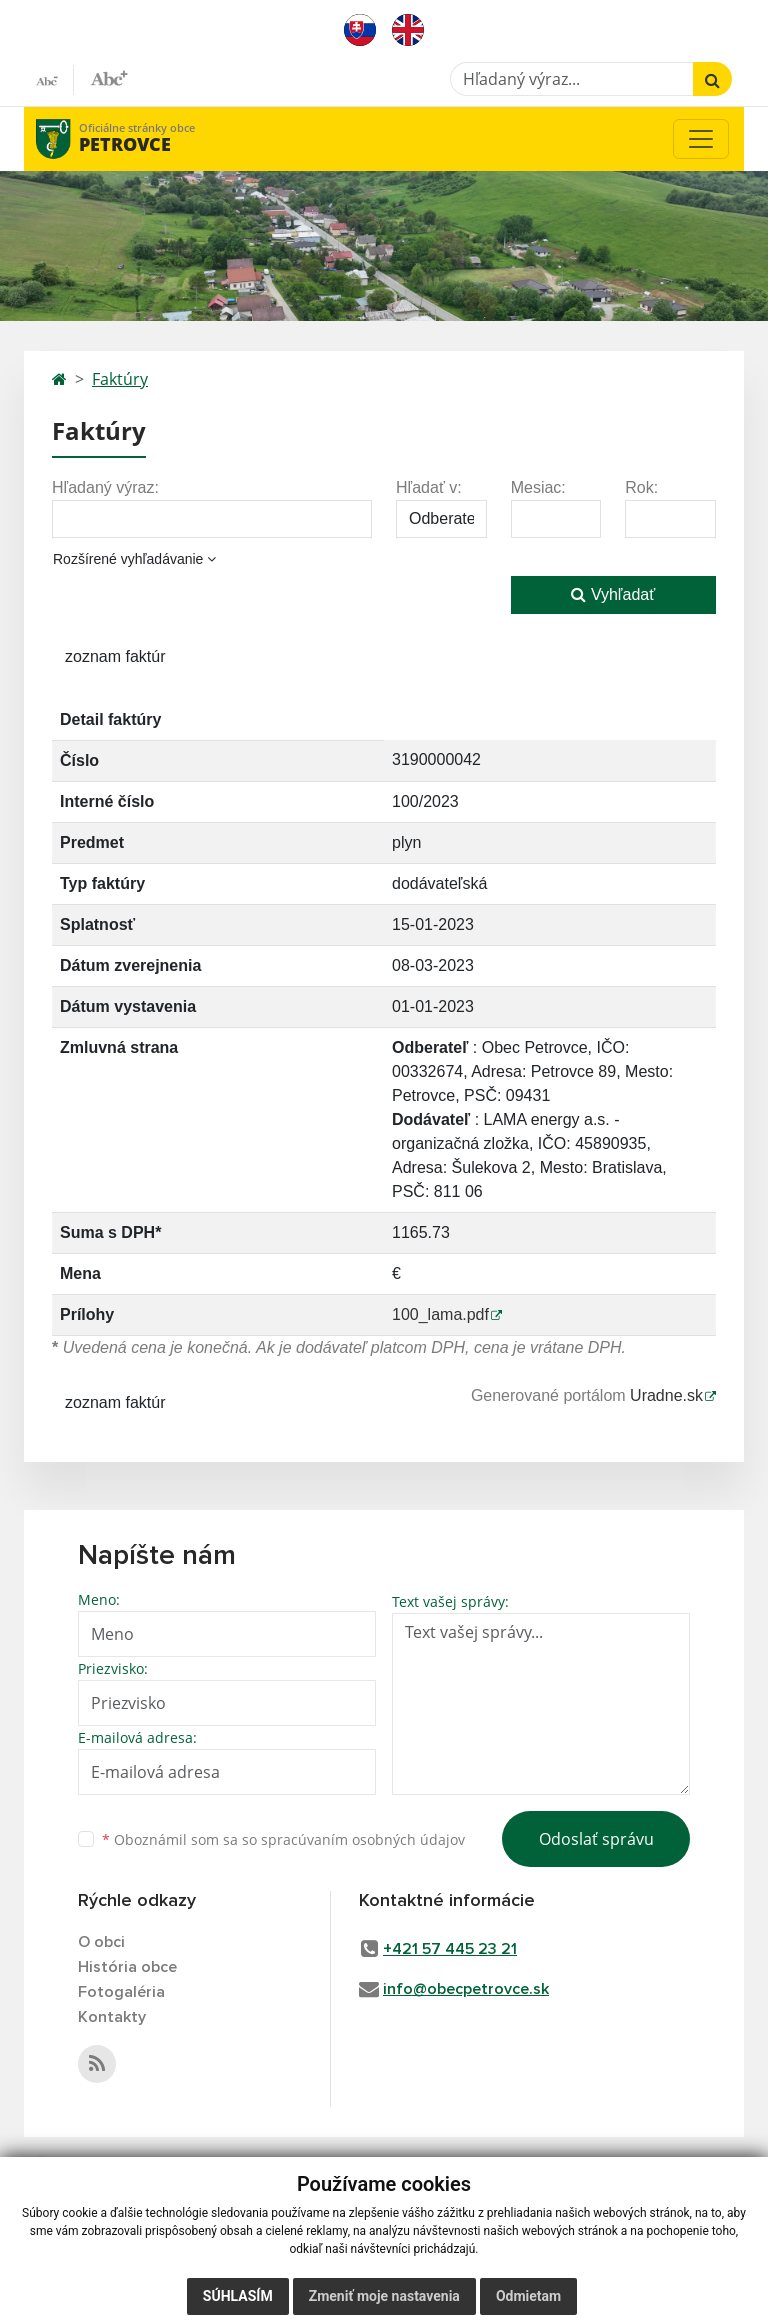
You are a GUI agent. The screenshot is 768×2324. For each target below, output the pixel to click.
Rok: (641, 487)
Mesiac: (538, 487)
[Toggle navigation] (701, 139)
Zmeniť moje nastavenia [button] (384, 2296)
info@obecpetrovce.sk (466, 1989)
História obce (127, 1967)
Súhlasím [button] (238, 2296)
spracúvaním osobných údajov (363, 1839)
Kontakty (112, 2017)
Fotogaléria (121, 1992)
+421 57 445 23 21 (450, 1949)
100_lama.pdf (440, 1314)
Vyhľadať (613, 594)
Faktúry (120, 379)
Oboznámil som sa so (283, 1839)
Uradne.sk (666, 1395)
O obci (101, 1942)
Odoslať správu (596, 1839)
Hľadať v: (429, 487)
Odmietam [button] (528, 2296)
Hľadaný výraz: (105, 487)
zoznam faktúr (115, 656)
